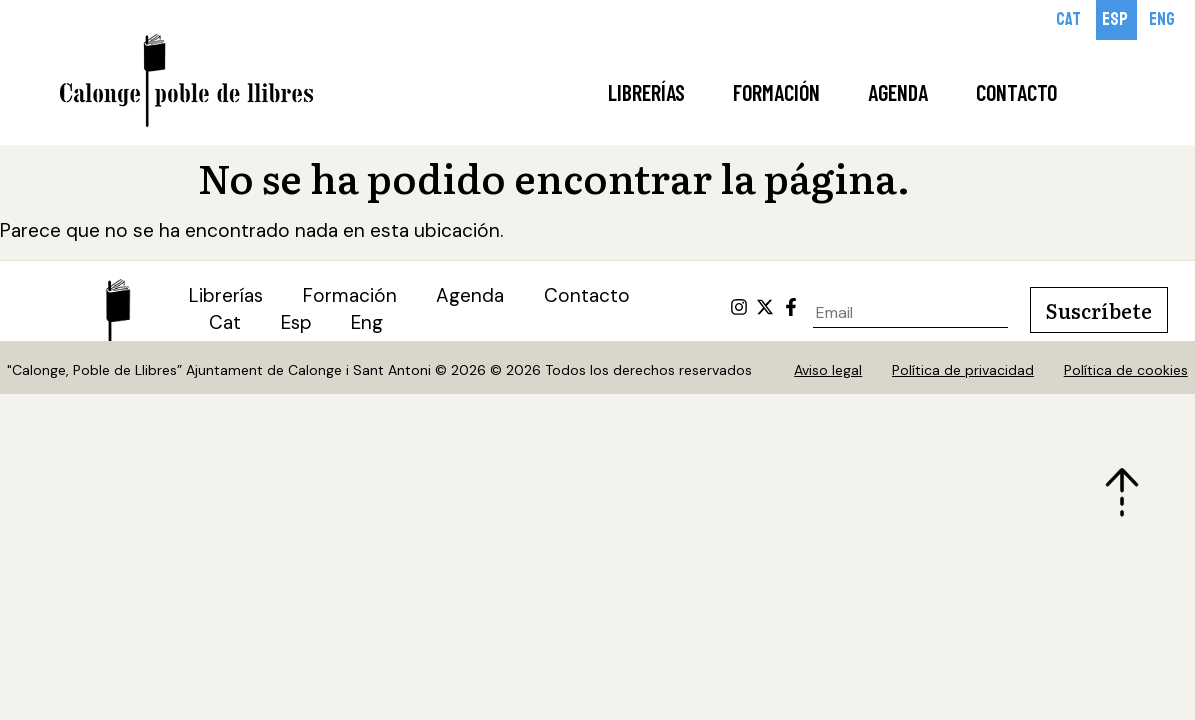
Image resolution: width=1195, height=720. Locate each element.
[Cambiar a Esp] (1116, 20)
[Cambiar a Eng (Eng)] (369, 324)
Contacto (1016, 92)
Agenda (898, 92)
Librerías (646, 92)
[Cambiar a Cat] (1070, 20)
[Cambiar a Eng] (1163, 20)
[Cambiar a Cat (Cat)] (225, 324)
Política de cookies (1126, 371)
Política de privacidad (963, 371)
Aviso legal (828, 371)
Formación (776, 92)
